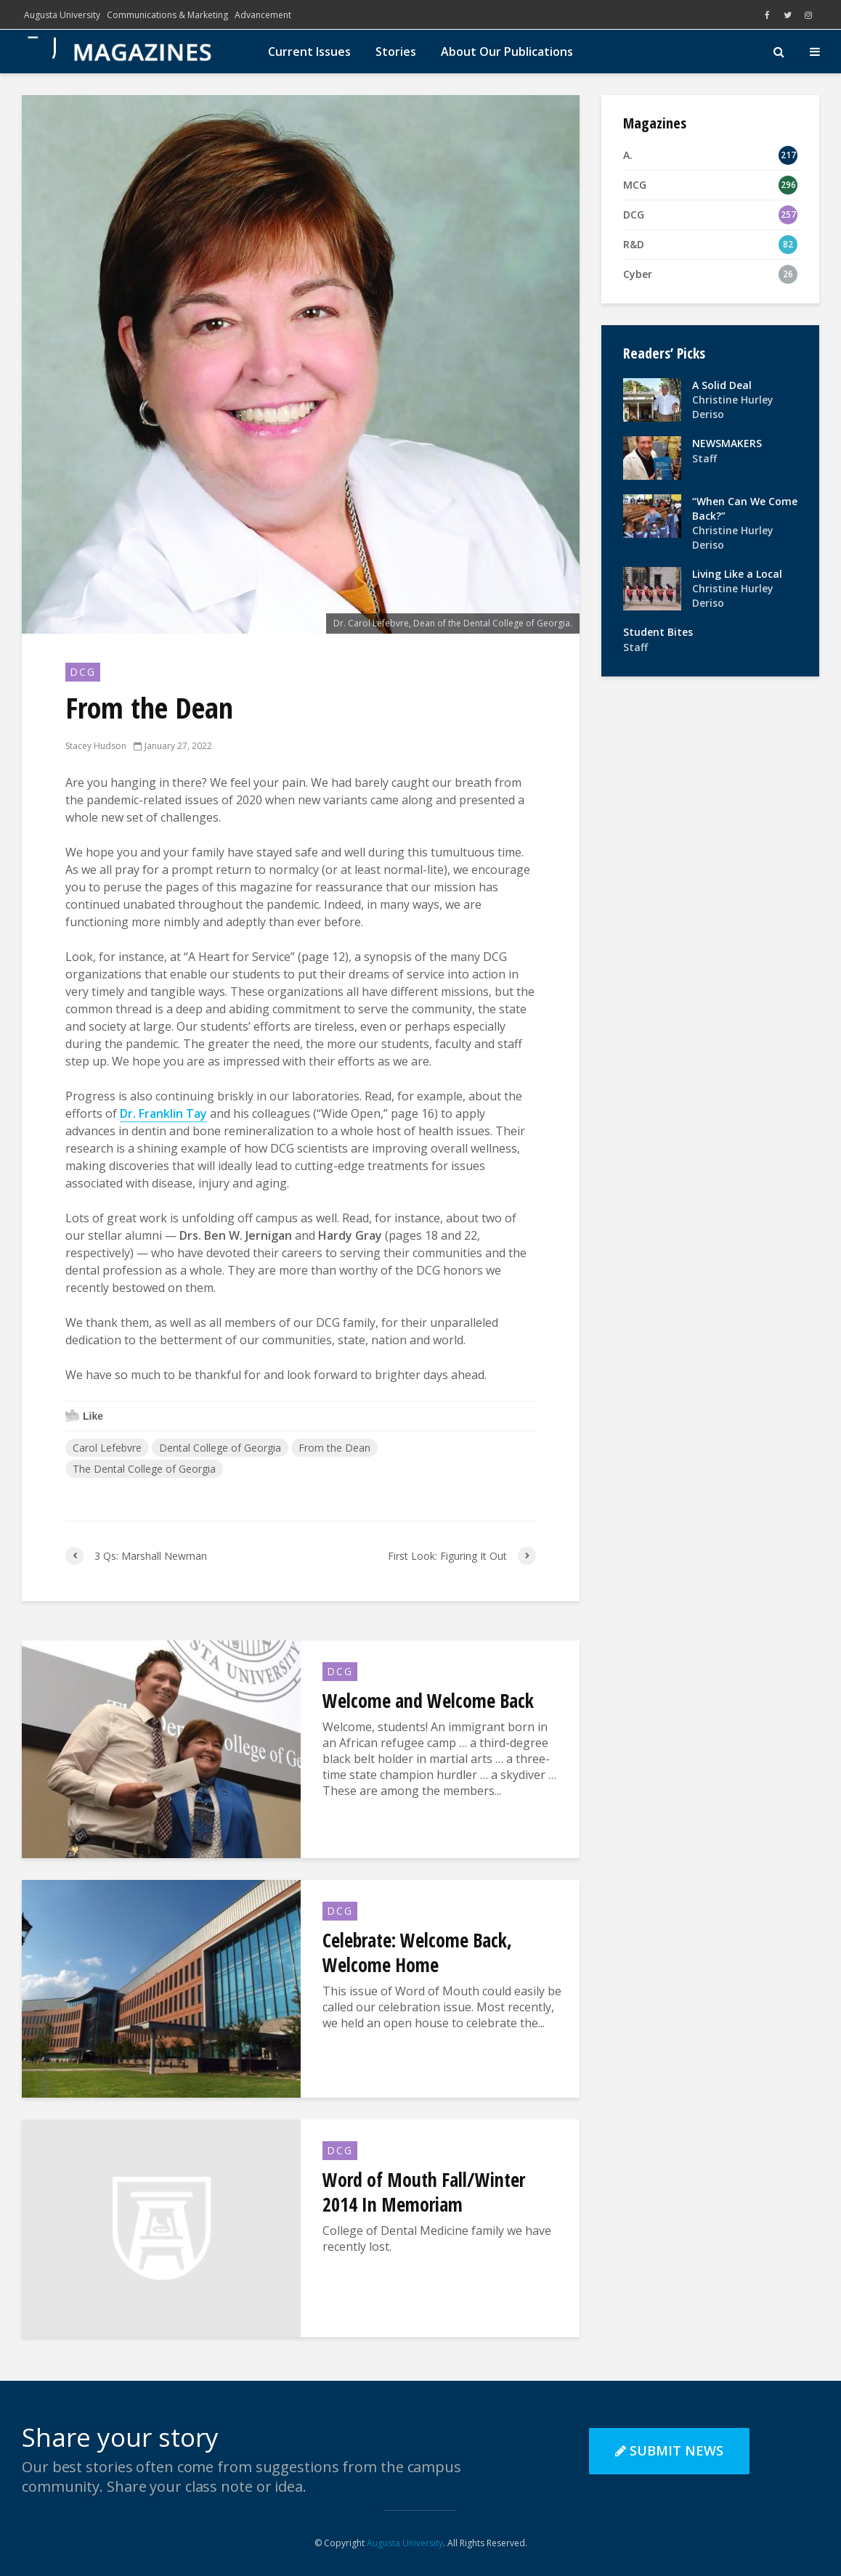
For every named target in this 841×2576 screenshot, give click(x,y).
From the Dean (334, 1448)
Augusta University (62, 15)
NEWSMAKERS (727, 443)
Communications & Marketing (167, 15)
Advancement (263, 15)
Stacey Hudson (95, 746)
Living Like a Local (737, 574)
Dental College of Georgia (220, 1448)
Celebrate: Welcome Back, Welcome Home (417, 1952)
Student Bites (658, 632)
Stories (395, 52)
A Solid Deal (722, 385)
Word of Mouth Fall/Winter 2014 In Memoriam (423, 2192)
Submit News (669, 2450)
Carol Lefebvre (107, 1448)
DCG (83, 672)
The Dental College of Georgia (144, 1469)
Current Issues (309, 52)
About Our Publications (507, 52)
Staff (704, 458)
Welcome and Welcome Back (428, 1700)
